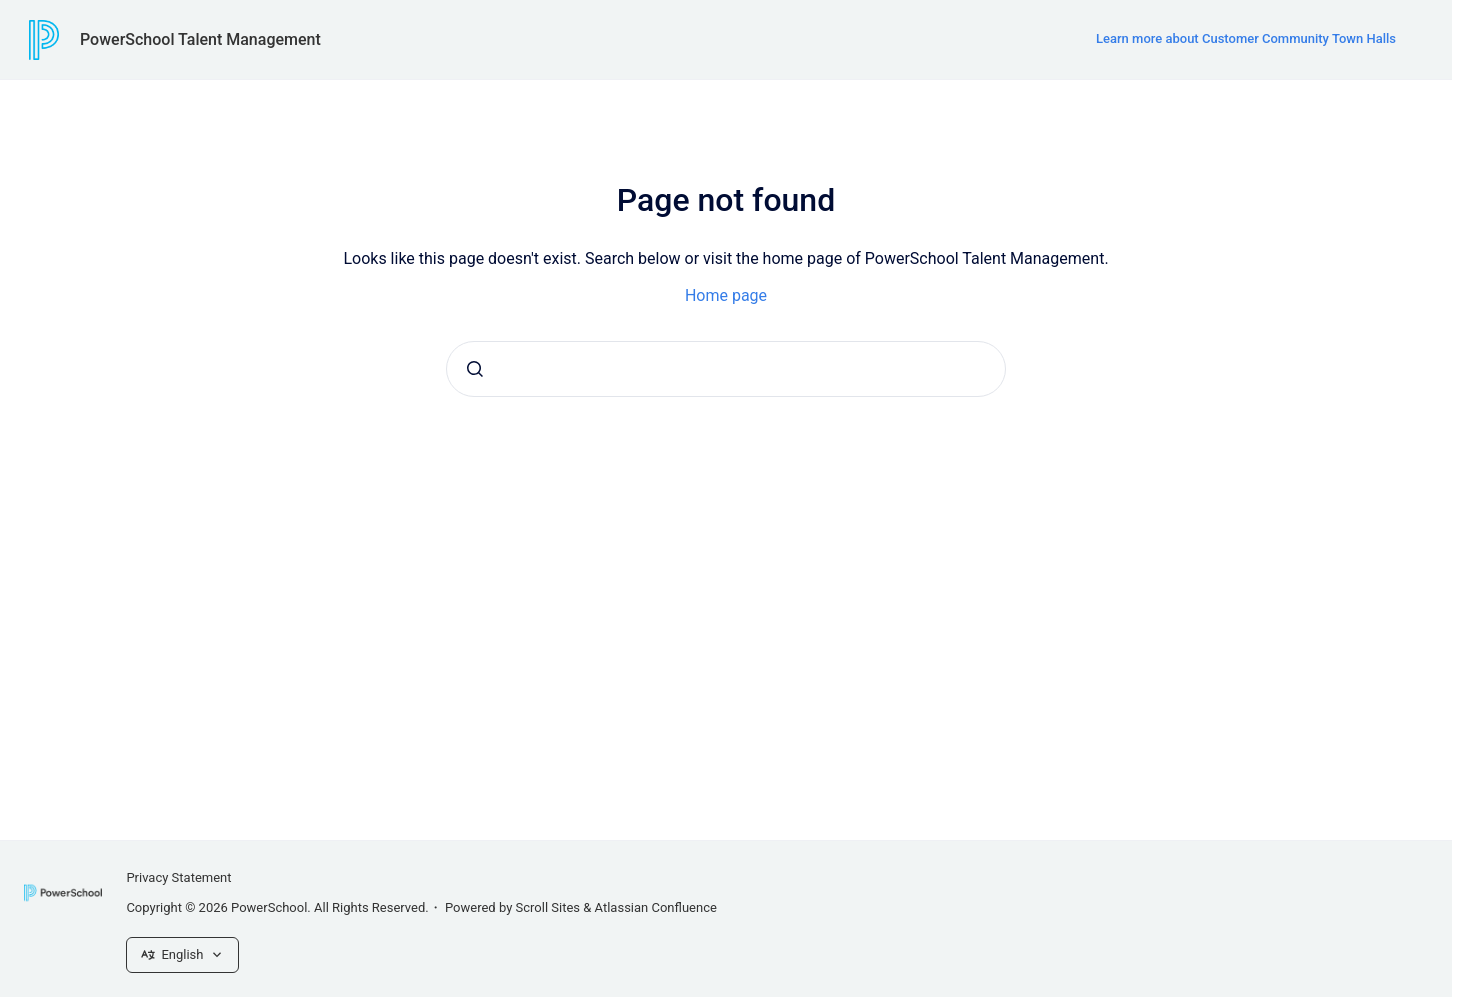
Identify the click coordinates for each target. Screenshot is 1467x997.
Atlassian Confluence (656, 907)
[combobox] (726, 369)
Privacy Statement (178, 877)
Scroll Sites (548, 907)
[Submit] (475, 369)
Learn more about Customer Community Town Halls (1246, 38)
